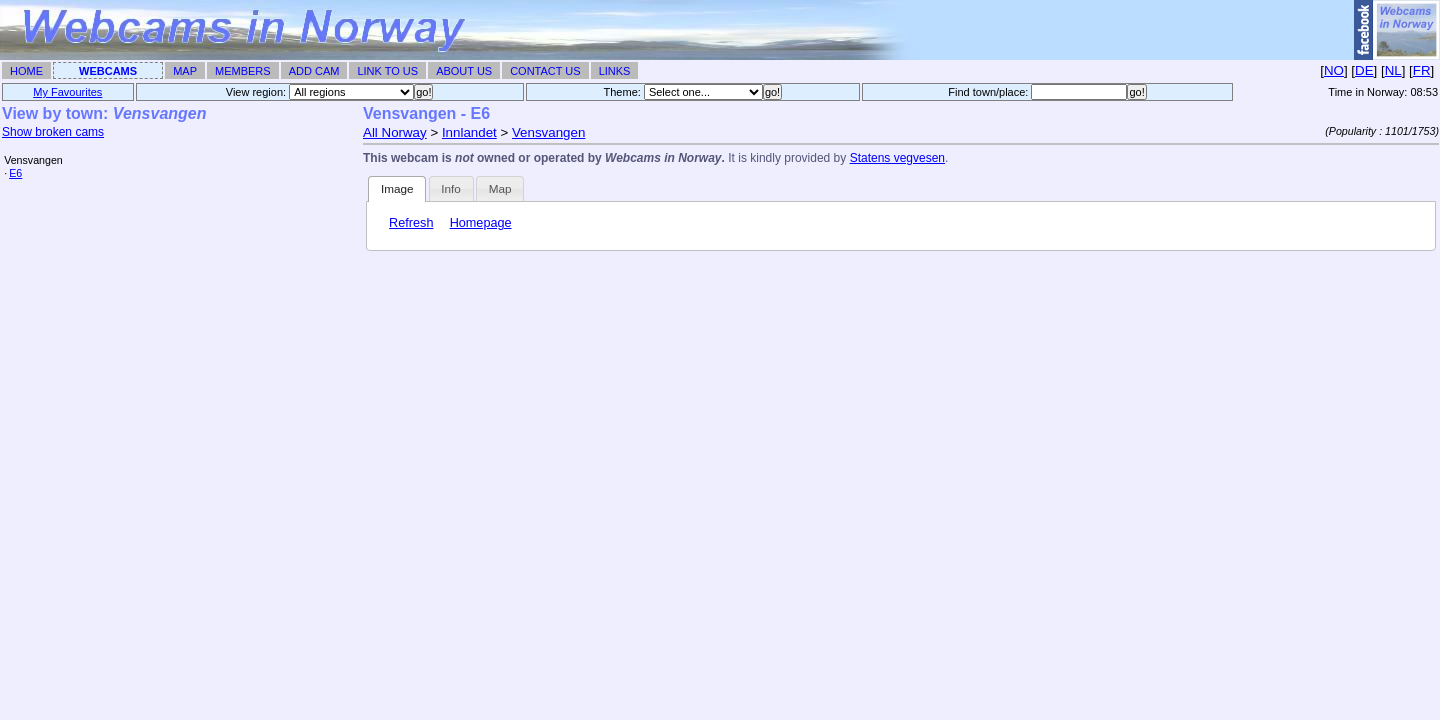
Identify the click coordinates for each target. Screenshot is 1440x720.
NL (1393, 70)
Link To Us (387, 71)
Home (26, 71)
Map (185, 71)
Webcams (108, 71)
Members (243, 71)
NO (1334, 70)
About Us (464, 71)
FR (1422, 70)
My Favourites (67, 92)
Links (615, 71)
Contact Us (545, 71)
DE (1364, 70)
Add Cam (314, 71)
